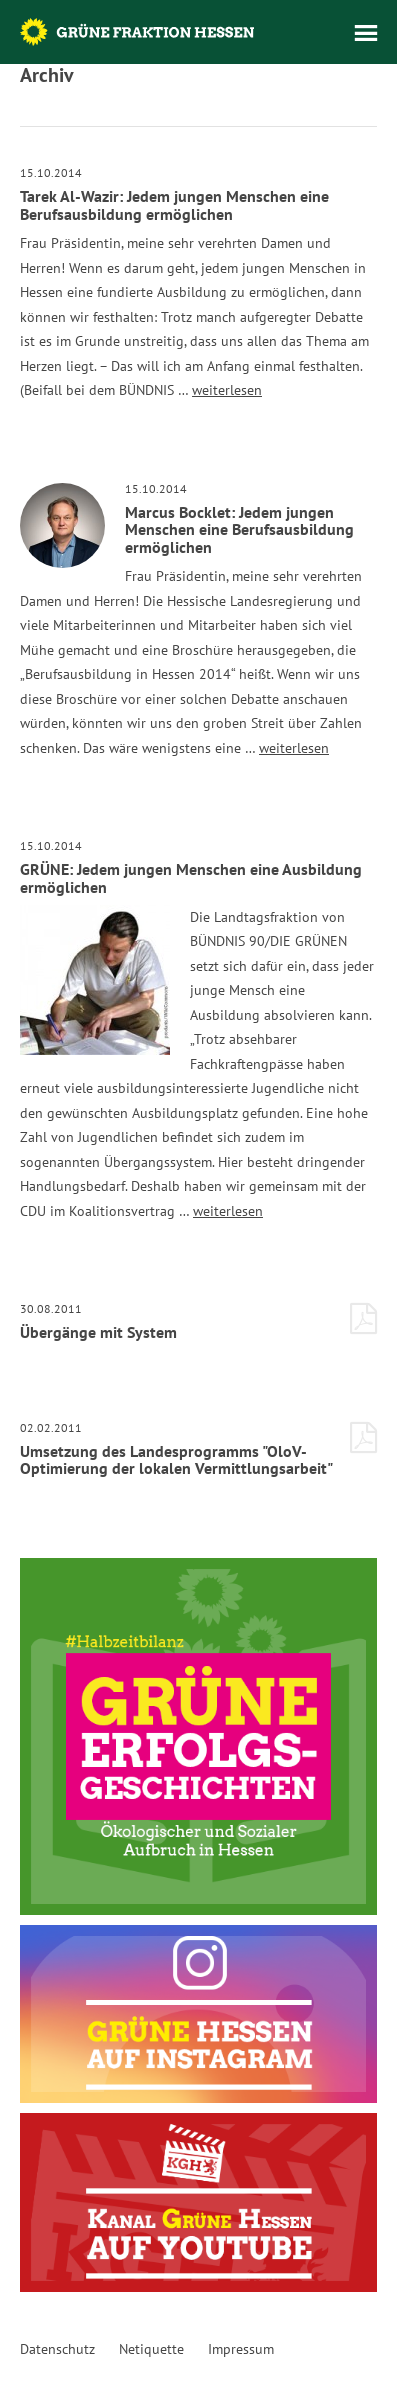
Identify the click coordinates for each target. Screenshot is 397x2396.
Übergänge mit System (98, 1332)
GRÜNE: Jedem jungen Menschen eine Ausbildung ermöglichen (191, 878)
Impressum (241, 2349)
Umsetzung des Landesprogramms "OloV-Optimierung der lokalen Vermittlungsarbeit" (176, 1460)
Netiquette (151, 2349)
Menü (366, 33)
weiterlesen (227, 390)
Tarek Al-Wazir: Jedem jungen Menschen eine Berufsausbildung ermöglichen (174, 205)
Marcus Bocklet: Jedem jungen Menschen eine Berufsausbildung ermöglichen (239, 529)
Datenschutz (57, 2349)
